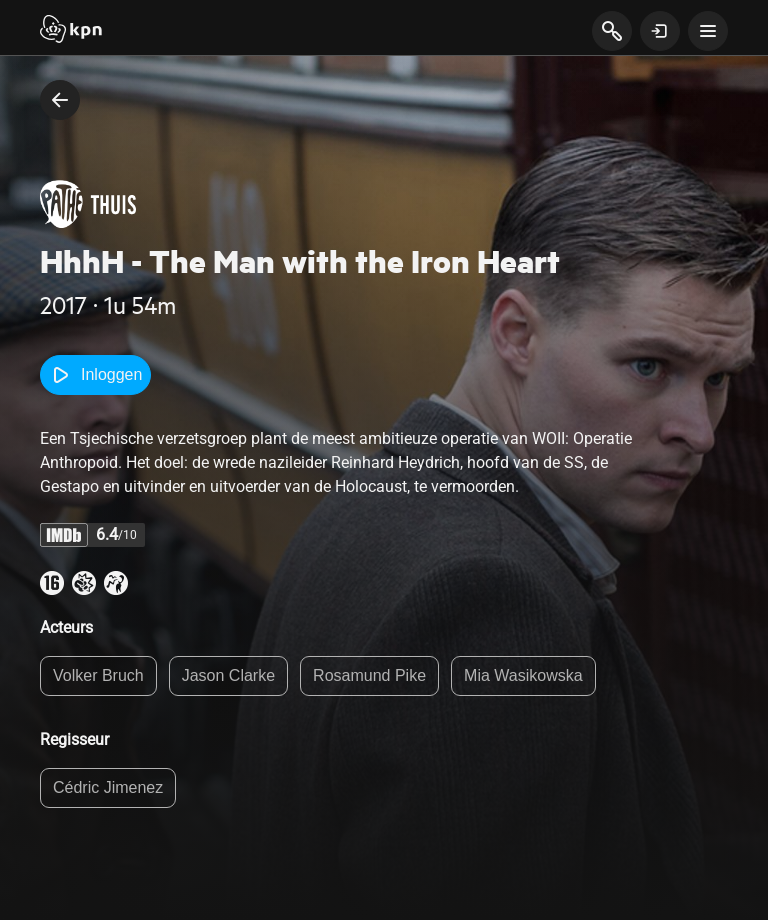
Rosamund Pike (369, 675)
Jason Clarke (228, 675)
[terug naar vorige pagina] (60, 100)
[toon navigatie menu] (708, 31)
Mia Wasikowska (523, 675)
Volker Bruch (98, 675)
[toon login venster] (660, 31)
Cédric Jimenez (108, 787)
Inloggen (95, 375)
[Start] (71, 31)
